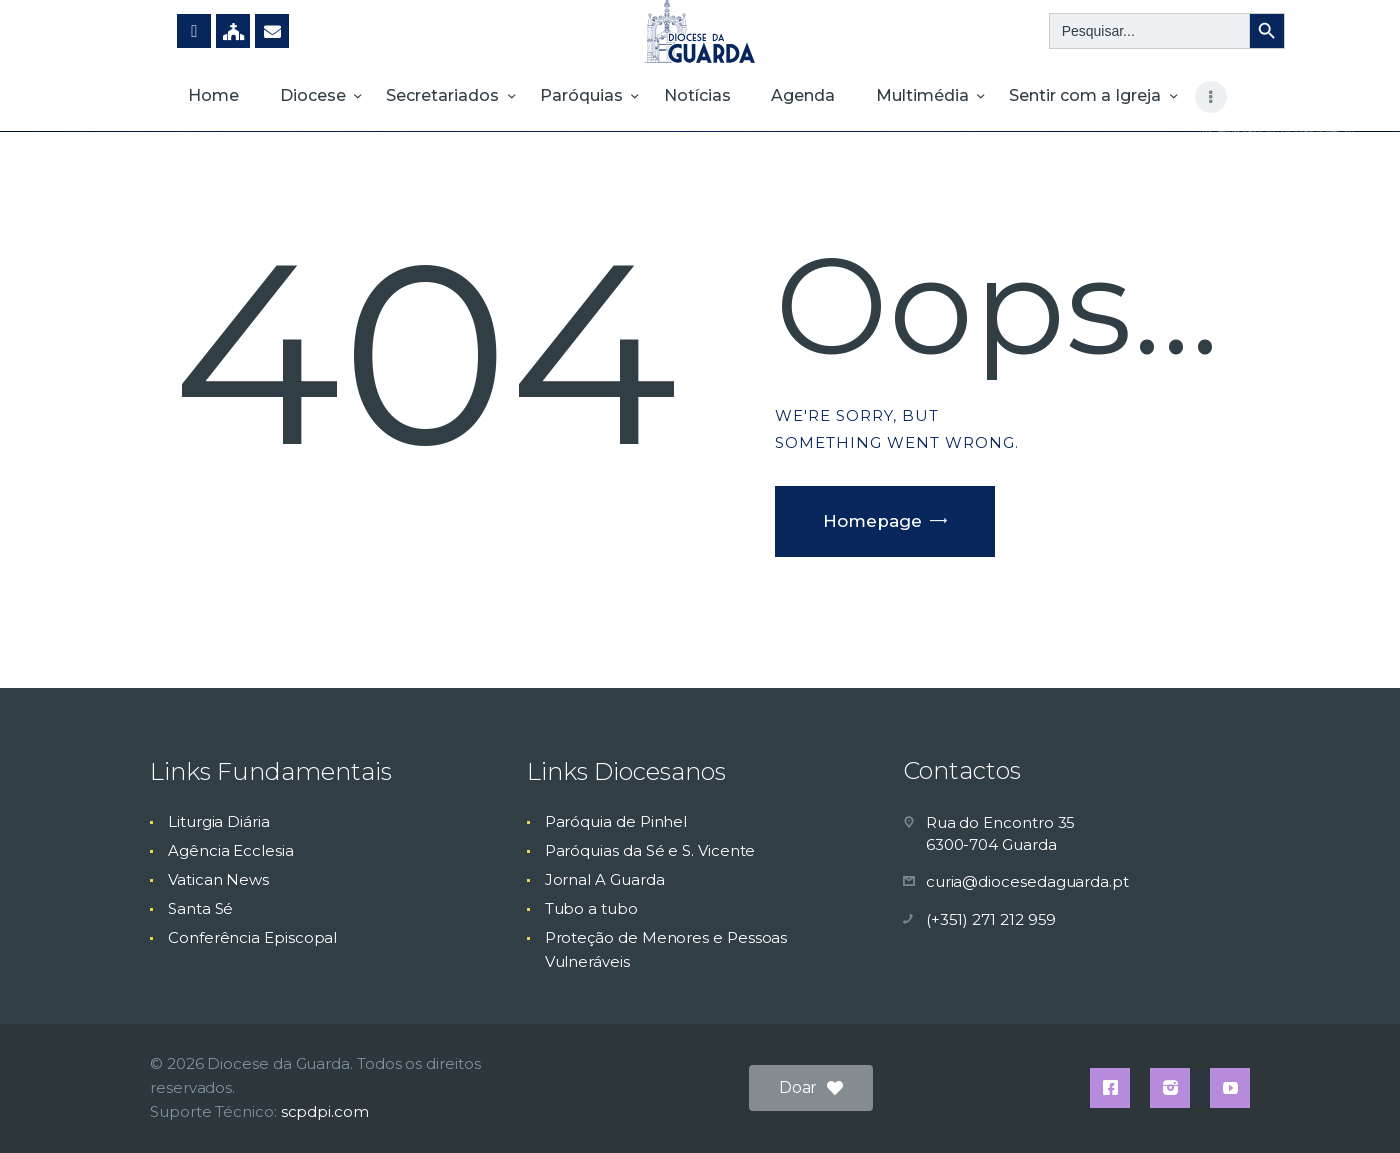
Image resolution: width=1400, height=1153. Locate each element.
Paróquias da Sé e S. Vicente (650, 850)
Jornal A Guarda (605, 879)
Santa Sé (200, 908)
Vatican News (218, 879)
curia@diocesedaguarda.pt (1027, 881)
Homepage (872, 521)
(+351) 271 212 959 (991, 919)
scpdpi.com (325, 1111)
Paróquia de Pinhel (616, 821)
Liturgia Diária (219, 821)
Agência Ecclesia (231, 850)
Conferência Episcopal (252, 937)
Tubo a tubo (591, 908)
